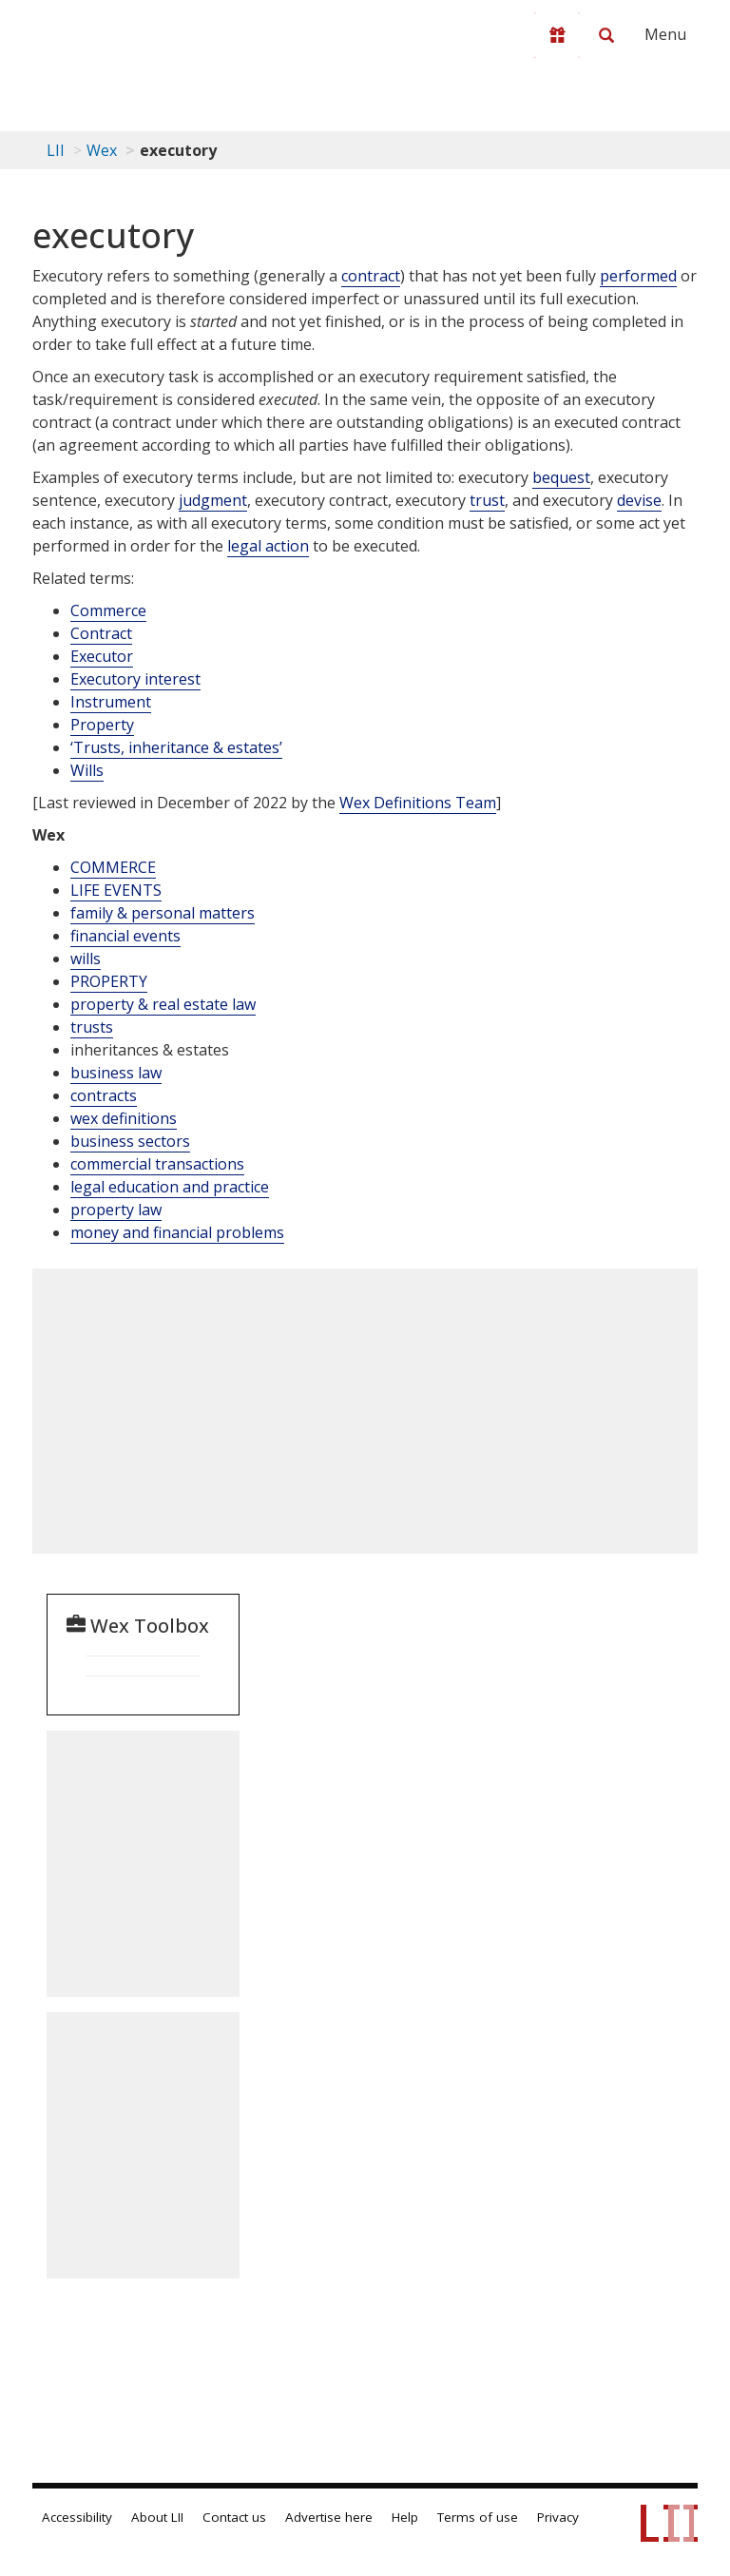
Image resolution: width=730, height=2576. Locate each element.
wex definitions (123, 1118)
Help (405, 2517)
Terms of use (477, 2517)
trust (487, 500)
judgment (213, 500)
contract (370, 275)
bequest (561, 477)
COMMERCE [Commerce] (113, 867)
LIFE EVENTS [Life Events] (116, 890)
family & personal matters (162, 912)
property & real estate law (163, 1004)
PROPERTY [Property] (108, 981)
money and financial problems (177, 1232)
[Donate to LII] (557, 35)
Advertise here (329, 2517)
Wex (101, 150)
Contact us (234, 2517)
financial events (125, 935)
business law (116, 1072)
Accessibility (77, 2517)
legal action (268, 545)
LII (56, 150)
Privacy (558, 2517)
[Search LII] (606, 35)
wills (85, 958)
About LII (157, 2517)
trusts (91, 1027)
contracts (103, 1095)
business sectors (130, 1141)
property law (116, 1209)
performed (638, 275)
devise (639, 500)
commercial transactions (157, 1163)
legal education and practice (169, 1186)
